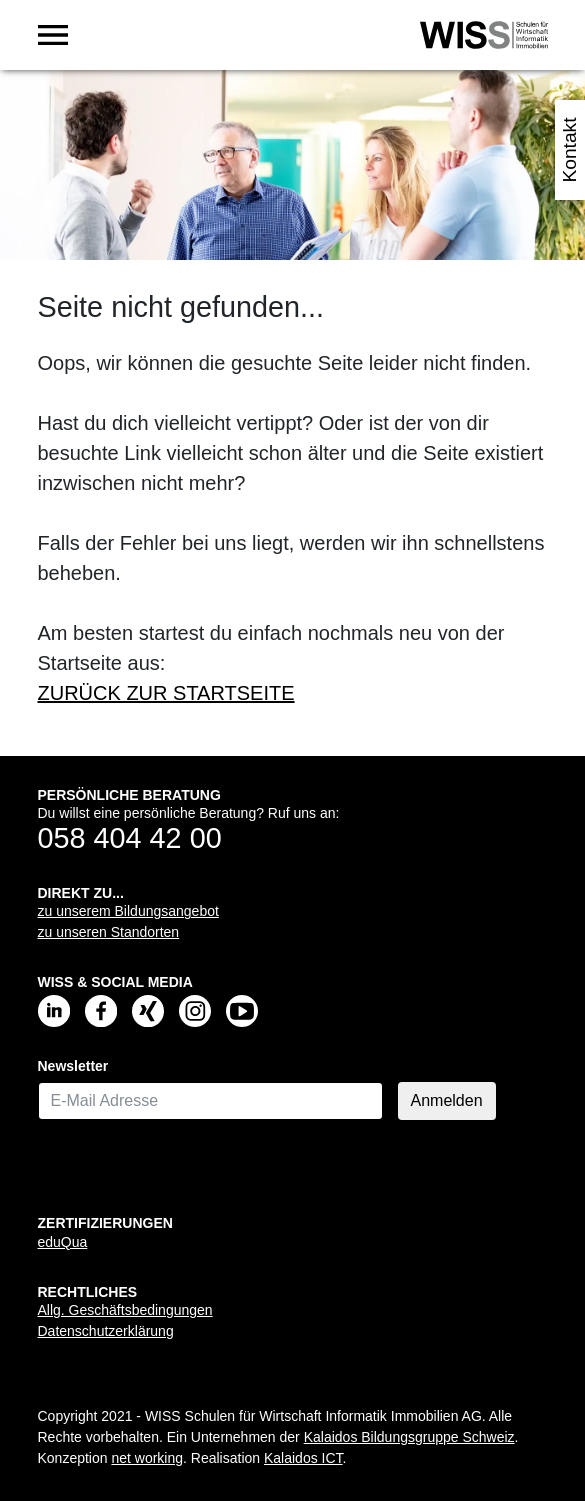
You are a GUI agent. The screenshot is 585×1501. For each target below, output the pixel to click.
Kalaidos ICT (303, 1458)
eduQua (63, 1242)
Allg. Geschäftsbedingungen (125, 1310)
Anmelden (447, 1100)
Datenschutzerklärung (106, 1331)
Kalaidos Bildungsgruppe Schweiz (409, 1437)
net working (147, 1458)
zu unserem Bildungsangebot (128, 911)
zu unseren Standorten (109, 932)
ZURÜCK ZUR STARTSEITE (166, 693)
